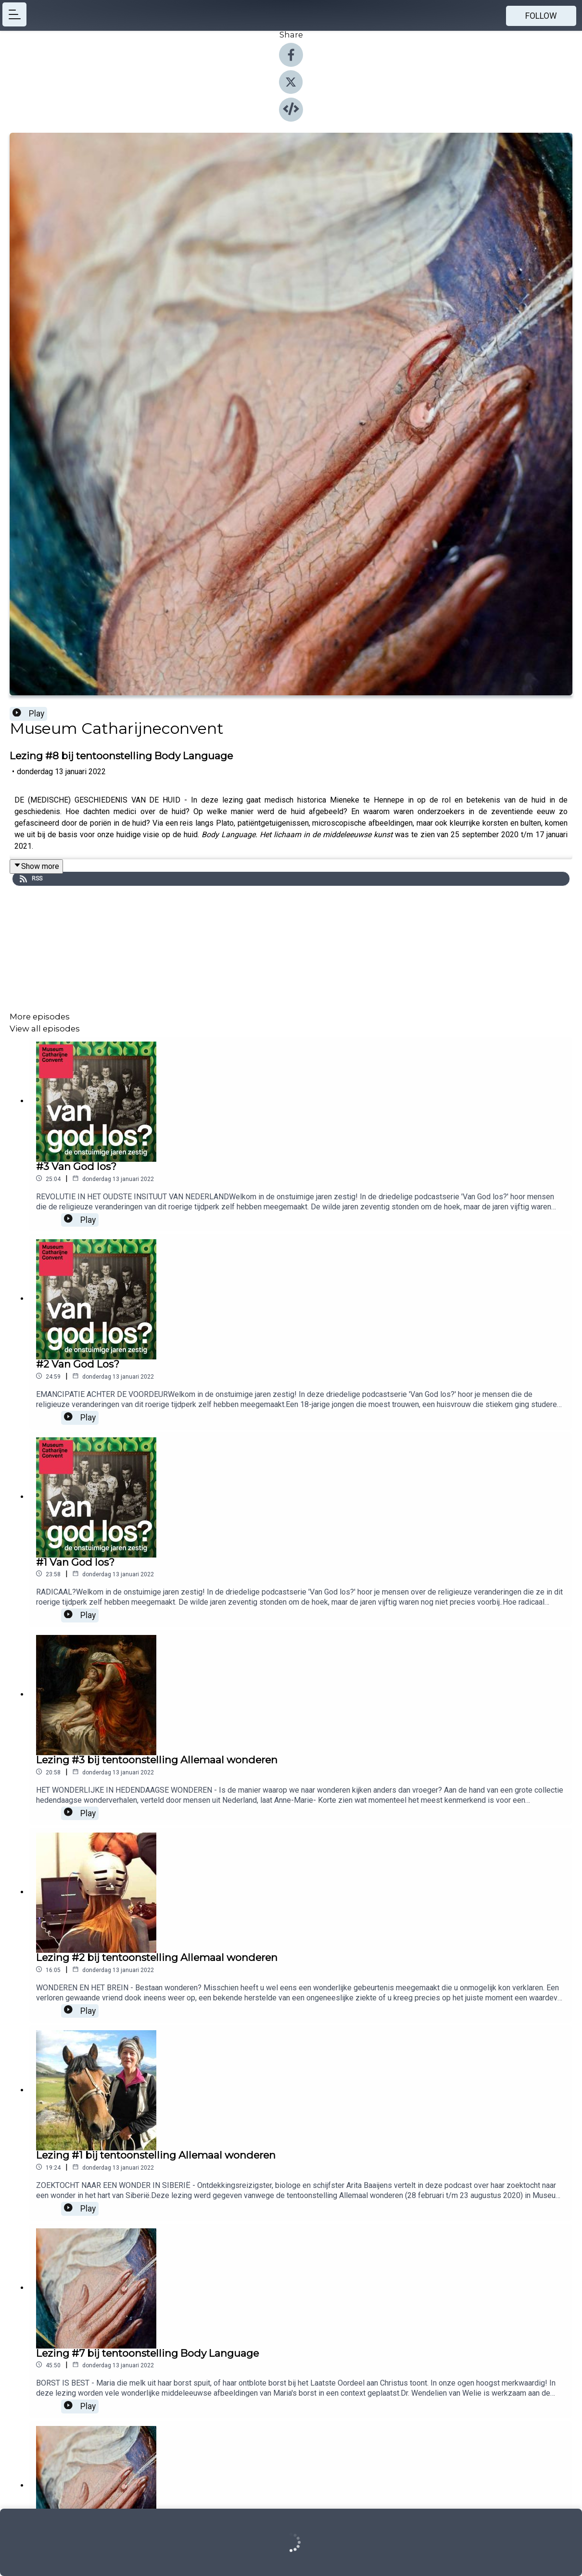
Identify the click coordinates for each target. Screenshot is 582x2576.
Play (28, 713)
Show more (36, 866)
